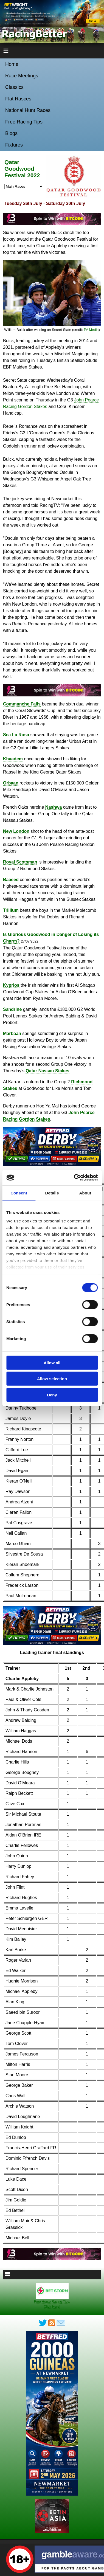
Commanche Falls (22, 704)
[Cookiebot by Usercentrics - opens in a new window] (74, 1177)
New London (16, 831)
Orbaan (10, 783)
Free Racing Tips (24, 122)
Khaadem (13, 759)
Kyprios (11, 985)
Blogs (11, 133)
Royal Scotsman (20, 862)
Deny (52, 1394)
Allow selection (52, 1378)
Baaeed (11, 879)
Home (11, 64)
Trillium (11, 910)
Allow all (52, 1362)
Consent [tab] (18, 1192)
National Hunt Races (27, 110)
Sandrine (12, 1009)
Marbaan (12, 1033)
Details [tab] (52, 1192)
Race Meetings (21, 75)
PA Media (91, 330)
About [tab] (85, 1192)
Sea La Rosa (16, 734)
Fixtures (14, 145)
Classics (14, 87)
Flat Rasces (18, 99)
